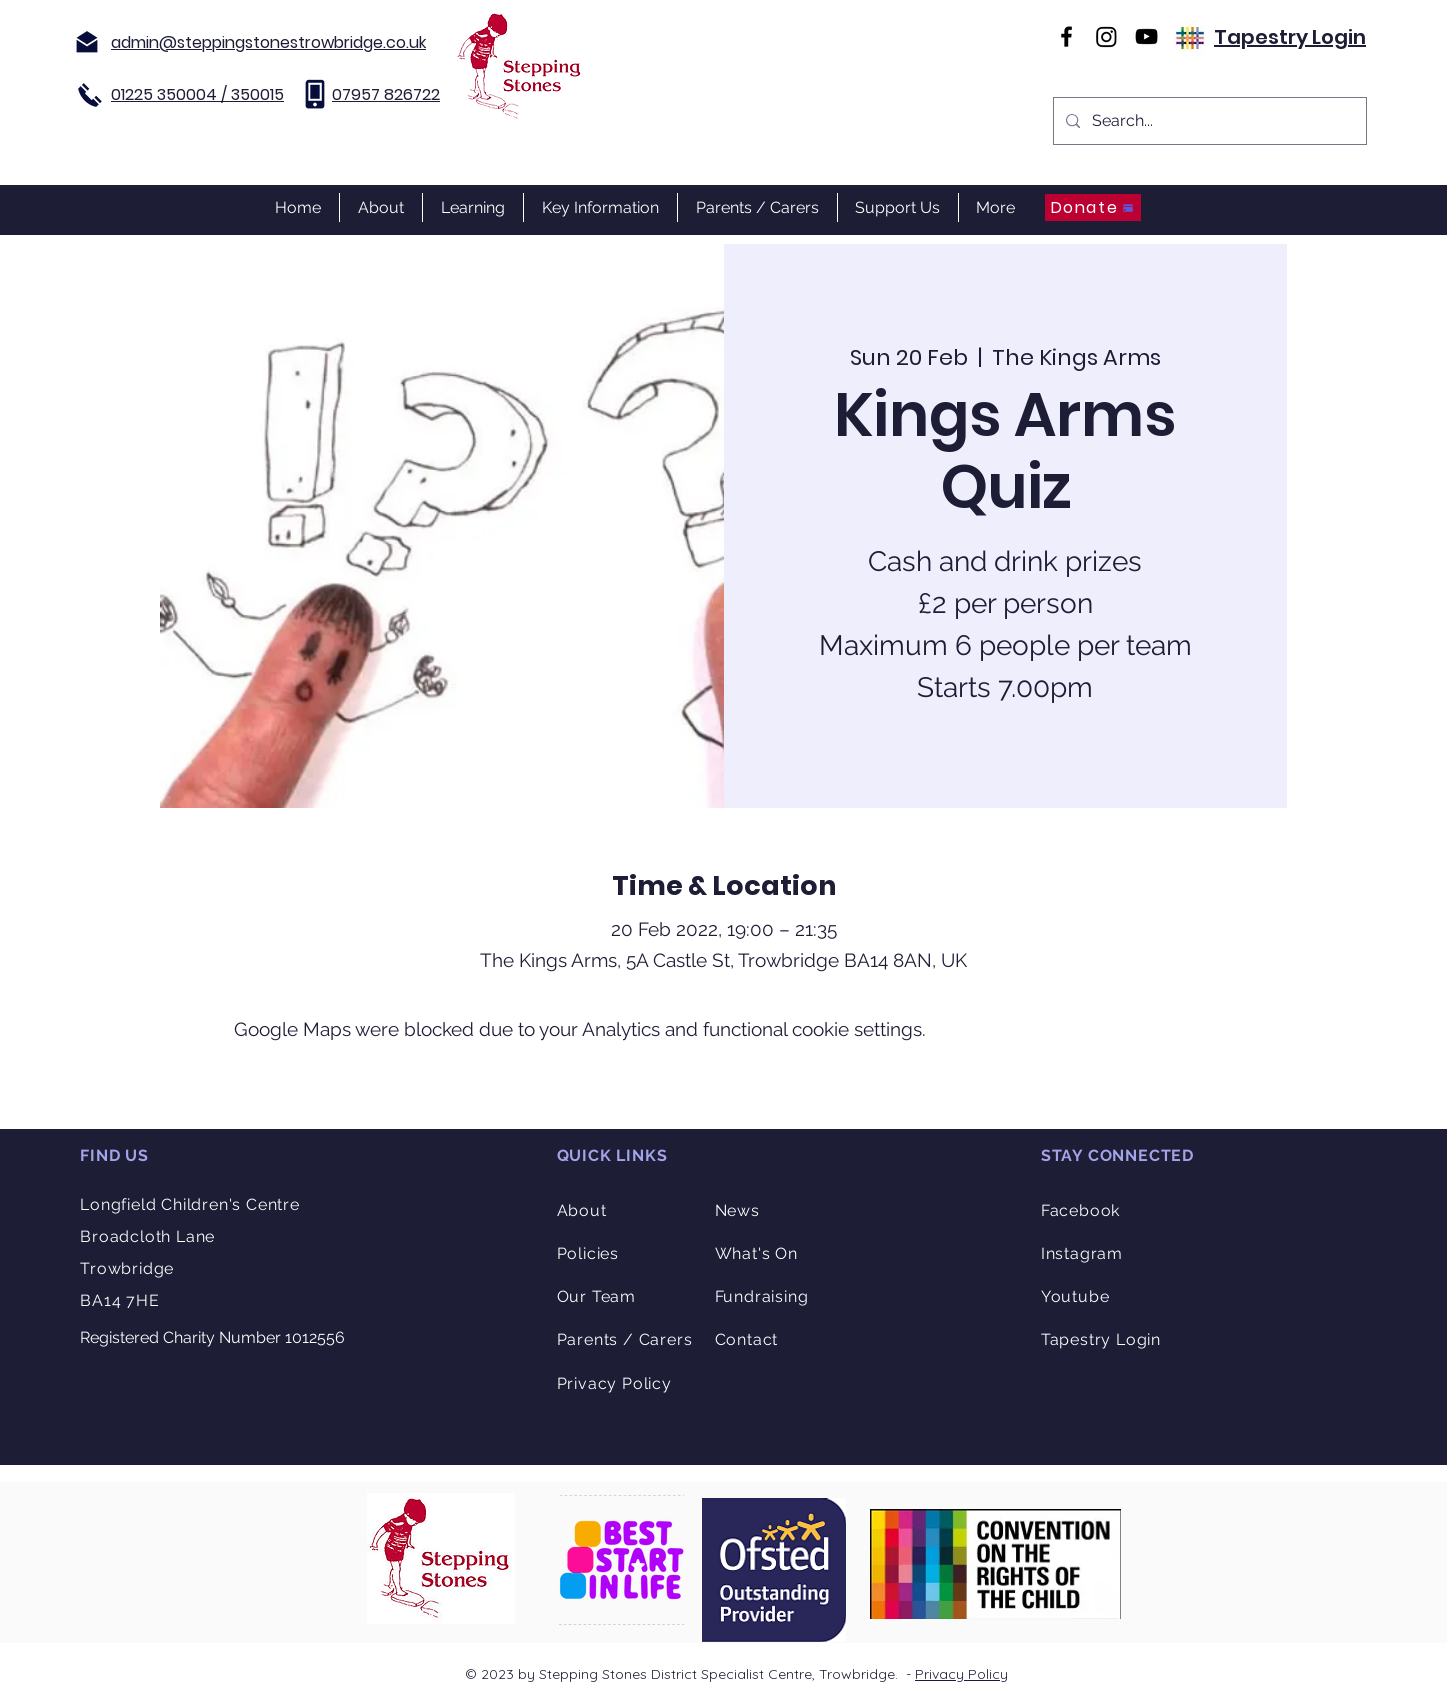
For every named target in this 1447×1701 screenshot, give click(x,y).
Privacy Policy (961, 1674)
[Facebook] (1066, 36)
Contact (747, 1339)
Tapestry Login (1290, 37)
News (737, 1210)
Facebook (1080, 1210)
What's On (756, 1253)
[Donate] (1093, 207)
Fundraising (762, 1296)
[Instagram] (1106, 36)
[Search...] (1208, 121)
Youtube (1075, 1296)
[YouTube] (1146, 36)
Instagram (1082, 1253)
